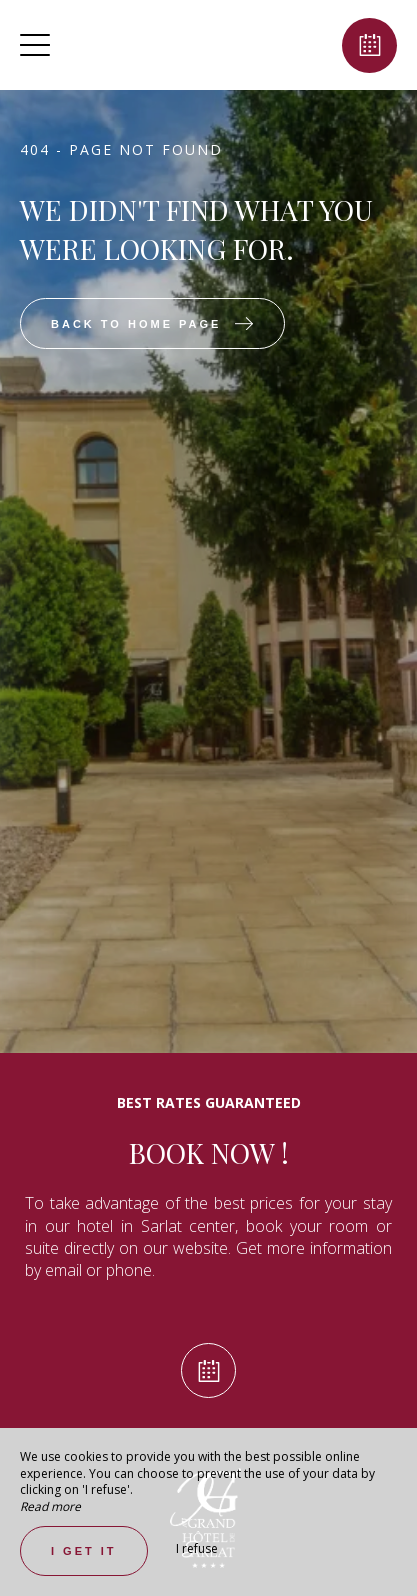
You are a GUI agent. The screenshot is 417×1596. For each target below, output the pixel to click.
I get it (84, 1551)
